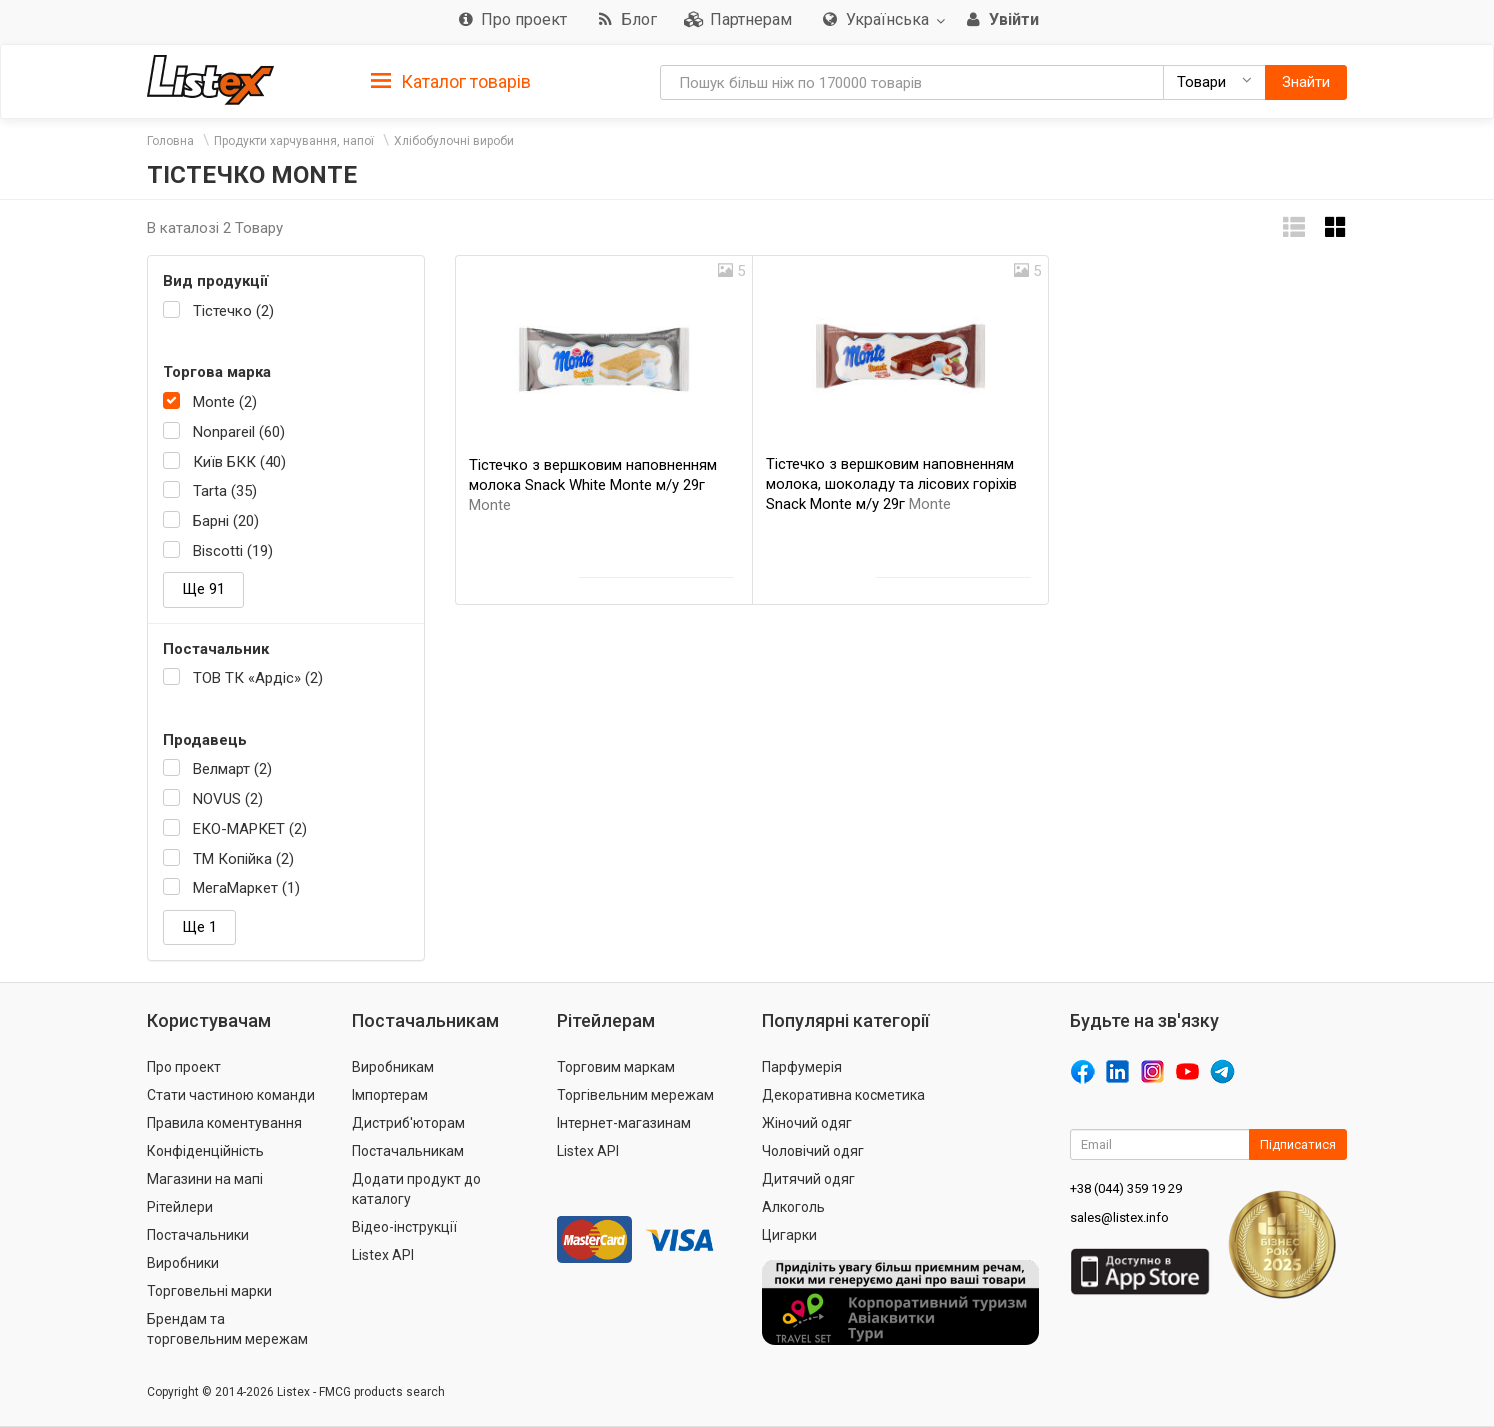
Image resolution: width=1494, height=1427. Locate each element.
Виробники (183, 1263)
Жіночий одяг (807, 1123)
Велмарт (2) (232, 769)
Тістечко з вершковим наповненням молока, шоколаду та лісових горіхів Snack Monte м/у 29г (891, 484)
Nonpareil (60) (239, 432)
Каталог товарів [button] (451, 82)
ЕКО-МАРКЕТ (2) (250, 829)
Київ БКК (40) (239, 462)
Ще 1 (199, 927)
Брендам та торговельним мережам (227, 1329)
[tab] (451, 80)
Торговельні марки (209, 1291)
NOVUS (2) (228, 799)
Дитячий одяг (808, 1179)
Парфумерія (802, 1067)
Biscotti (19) (233, 551)
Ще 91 (203, 589)
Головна (170, 141)
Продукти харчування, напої (294, 141)
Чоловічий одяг (813, 1151)
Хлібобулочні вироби (454, 141)
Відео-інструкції (404, 1227)
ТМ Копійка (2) (243, 859)
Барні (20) (226, 521)
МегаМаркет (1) (246, 888)
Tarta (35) (225, 491)
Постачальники (198, 1235)
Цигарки (789, 1235)
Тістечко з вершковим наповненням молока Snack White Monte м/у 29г (593, 485)
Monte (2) (225, 402)
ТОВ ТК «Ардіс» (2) (258, 678)
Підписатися (1298, 1144)
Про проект (184, 1067)
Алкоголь (793, 1207)
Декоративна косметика (843, 1095)
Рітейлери (180, 1207)
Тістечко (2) (233, 311)
